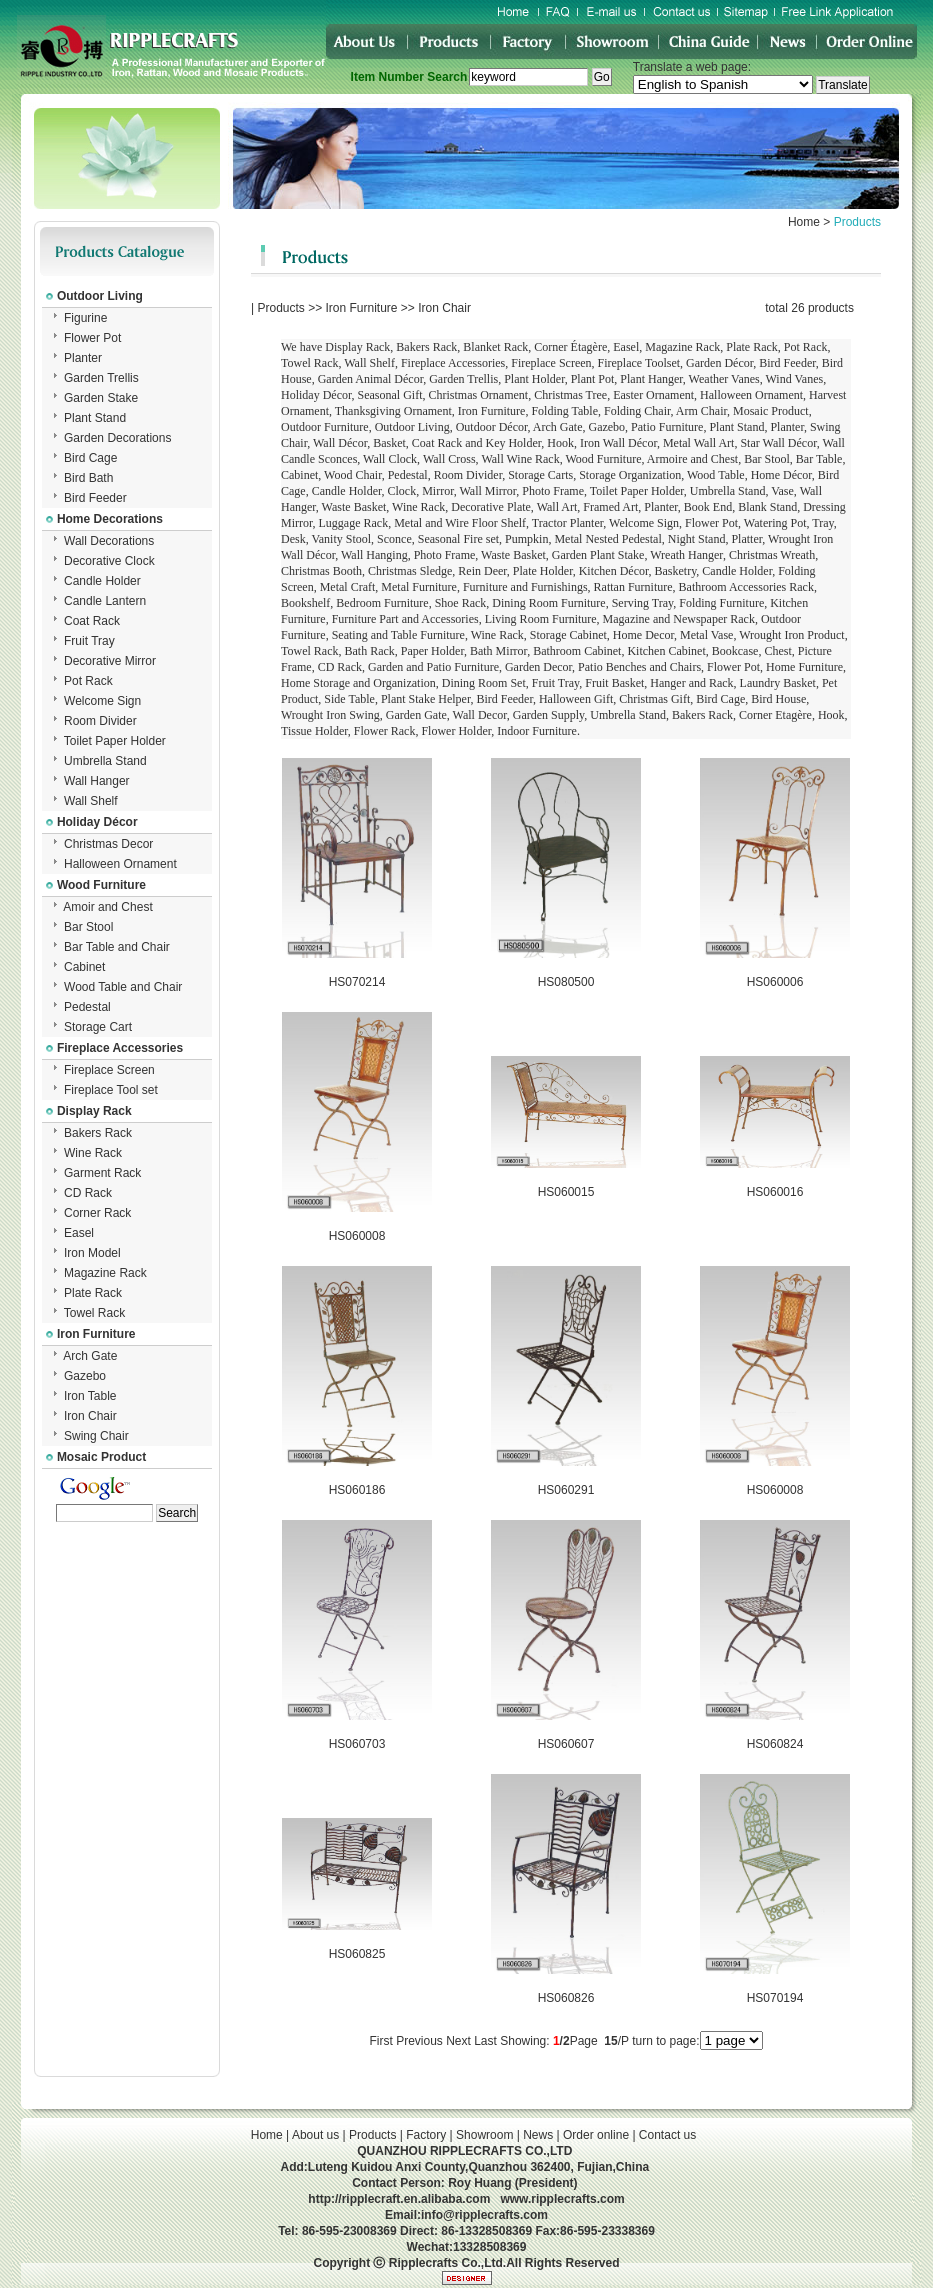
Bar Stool (88, 927)
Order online (596, 2135)
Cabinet (84, 967)
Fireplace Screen (109, 1070)
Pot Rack (88, 681)
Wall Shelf (91, 801)
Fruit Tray (89, 641)
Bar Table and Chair (117, 947)
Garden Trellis (101, 378)
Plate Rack (93, 1293)
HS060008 (357, 1236)
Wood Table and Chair (123, 987)
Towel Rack (94, 1313)
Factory (426, 2135)
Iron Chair (90, 1416)
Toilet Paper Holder (115, 741)
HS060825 (357, 1954)
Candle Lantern (105, 601)
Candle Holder (102, 581)
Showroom (484, 2135)
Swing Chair (96, 1436)
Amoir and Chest (107, 907)
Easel (79, 1233)
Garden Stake (101, 398)
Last (485, 2041)
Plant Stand (95, 418)
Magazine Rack (105, 1273)
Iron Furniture (362, 308)
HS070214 (357, 982)
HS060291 (566, 1490)
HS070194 (775, 1998)
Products (280, 308)
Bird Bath (88, 478)
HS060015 (566, 1192)
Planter (83, 358)
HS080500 (566, 982)
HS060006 (775, 982)
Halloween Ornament (120, 864)
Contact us (667, 2135)
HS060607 (566, 1744)
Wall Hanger (97, 781)
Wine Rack (93, 1153)
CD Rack (88, 1193)
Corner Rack (97, 1213)
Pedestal (87, 1007)
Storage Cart (98, 1027)
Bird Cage (90, 458)
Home (804, 222)
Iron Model (92, 1253)
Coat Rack (92, 621)
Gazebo (85, 1376)
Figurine (85, 318)
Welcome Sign (102, 701)
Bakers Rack (98, 1133)
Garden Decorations (117, 438)
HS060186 (357, 1490)
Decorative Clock (109, 561)
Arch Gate (90, 1356)
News (538, 2135)
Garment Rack (102, 1173)
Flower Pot (92, 338)
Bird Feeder (95, 498)
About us (315, 2135)
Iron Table (90, 1396)
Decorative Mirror (110, 661)
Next (458, 2041)
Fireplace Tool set (111, 1090)
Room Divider (100, 721)
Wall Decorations (109, 541)
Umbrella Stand (105, 761)
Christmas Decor (108, 844)
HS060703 (357, 1744)
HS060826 (566, 1998)
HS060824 (775, 1744)
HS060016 (775, 1192)
